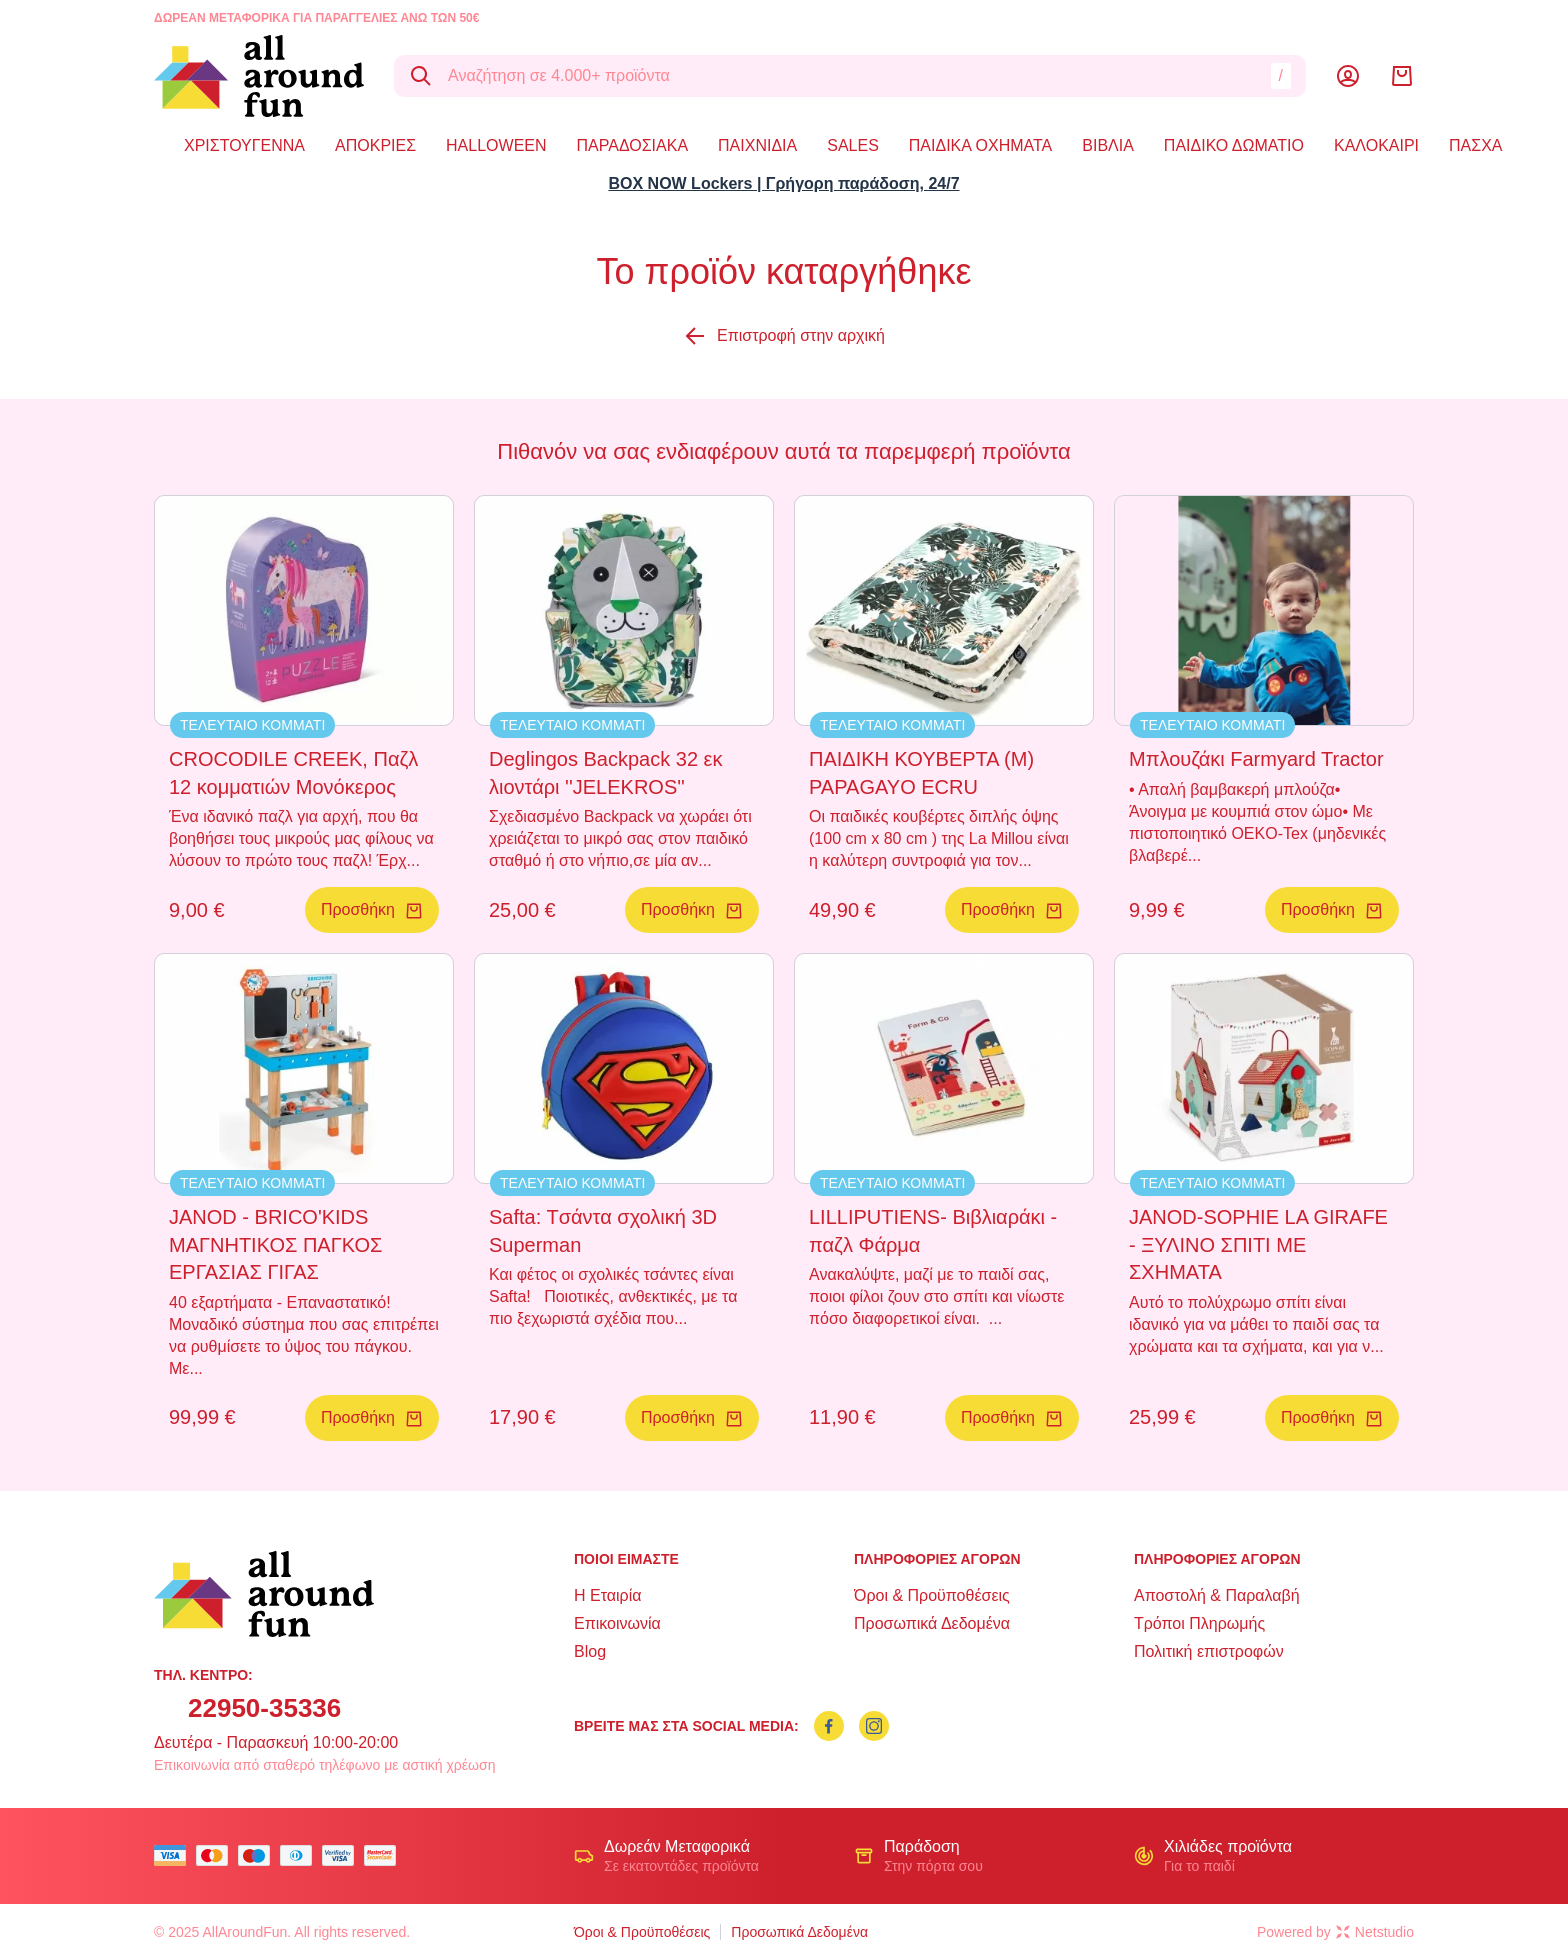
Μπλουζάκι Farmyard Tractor (1256, 759)
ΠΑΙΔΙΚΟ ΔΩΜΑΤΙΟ (1234, 145)
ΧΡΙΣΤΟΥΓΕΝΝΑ (244, 145)
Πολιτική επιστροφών (1209, 1651)
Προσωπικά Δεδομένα (932, 1623)
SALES (853, 145)
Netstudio (1375, 1932)
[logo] (259, 76)
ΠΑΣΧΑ (1475, 145)
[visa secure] (343, 1855)
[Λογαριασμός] (1348, 76)
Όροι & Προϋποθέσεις (932, 1595)
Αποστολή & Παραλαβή (1217, 1595)
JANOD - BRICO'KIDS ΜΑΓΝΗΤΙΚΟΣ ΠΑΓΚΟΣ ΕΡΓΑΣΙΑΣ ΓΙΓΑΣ (275, 1244)
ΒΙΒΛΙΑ (1108, 145)
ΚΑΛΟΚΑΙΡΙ (1376, 145)
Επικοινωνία (617, 1623)
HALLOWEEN (496, 145)
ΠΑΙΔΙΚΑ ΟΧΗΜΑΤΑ (980, 145)
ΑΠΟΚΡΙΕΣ (375, 145)
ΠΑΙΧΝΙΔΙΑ (757, 145)
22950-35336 (264, 1708)
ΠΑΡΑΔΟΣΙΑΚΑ (633, 145)
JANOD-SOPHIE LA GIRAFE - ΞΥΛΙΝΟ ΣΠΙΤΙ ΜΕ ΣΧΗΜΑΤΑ (1258, 1244)
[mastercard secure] (385, 1855)
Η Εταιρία (607, 1595)
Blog (590, 1651)
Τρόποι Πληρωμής (1199, 1623)
